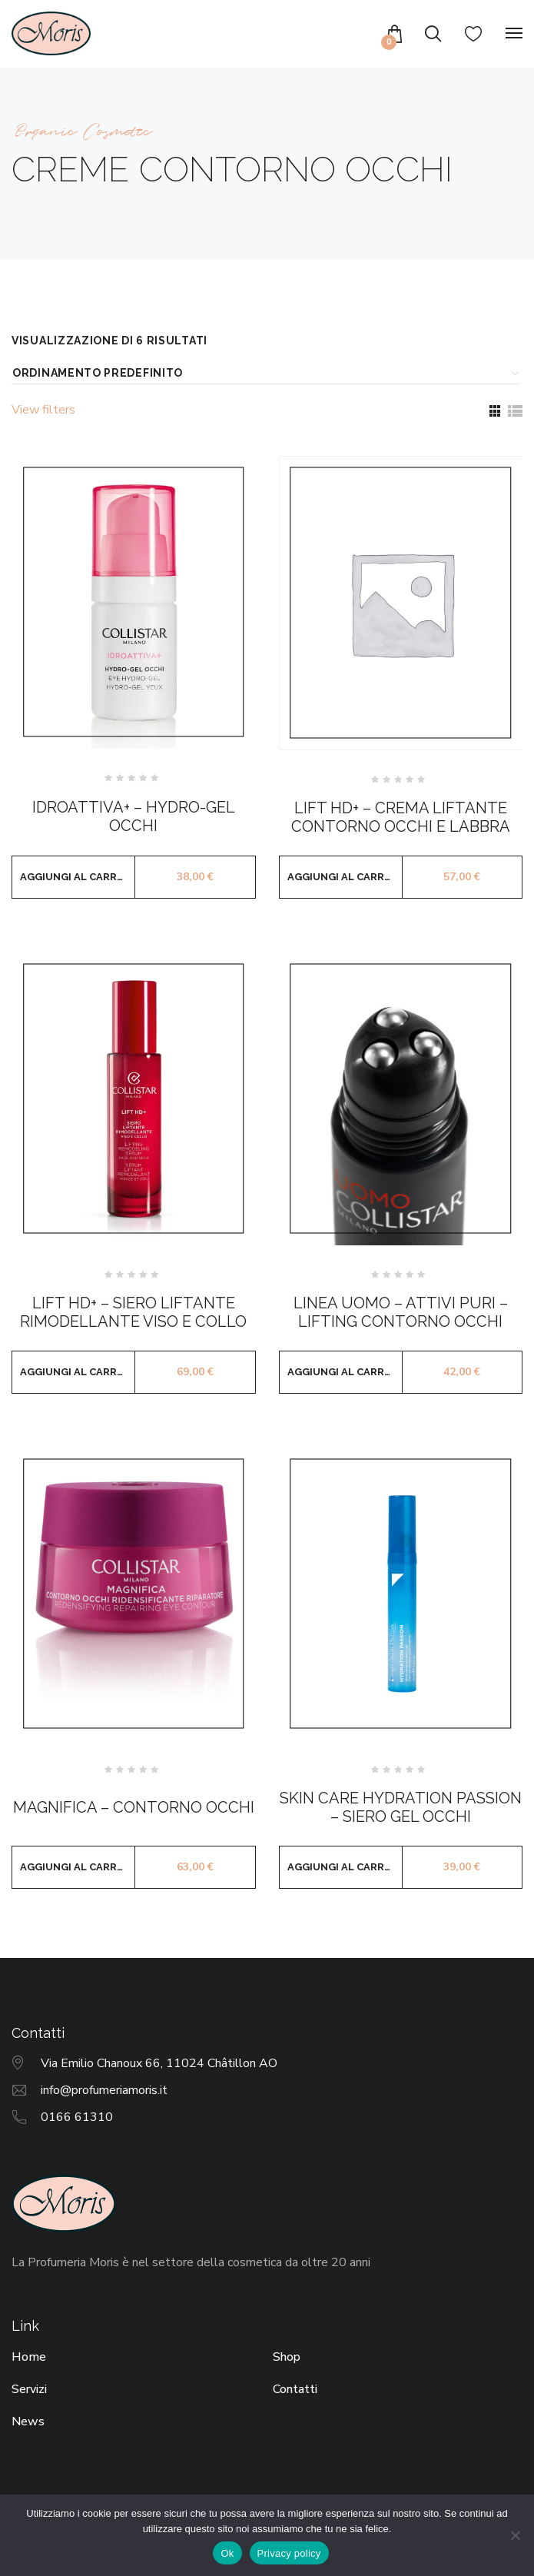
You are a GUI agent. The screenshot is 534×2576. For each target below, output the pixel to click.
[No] (514, 2535)
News (28, 2421)
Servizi (29, 2389)
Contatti (295, 2389)
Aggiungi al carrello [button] (77, 876)
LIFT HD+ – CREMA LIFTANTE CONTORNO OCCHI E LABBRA (400, 817)
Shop (286, 2356)
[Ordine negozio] (263, 373)
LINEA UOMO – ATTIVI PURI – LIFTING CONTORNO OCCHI (401, 1312)
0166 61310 (77, 2117)
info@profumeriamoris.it (104, 2090)
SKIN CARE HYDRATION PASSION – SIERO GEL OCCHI (401, 1807)
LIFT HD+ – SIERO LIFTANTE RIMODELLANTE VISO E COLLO (133, 1312)
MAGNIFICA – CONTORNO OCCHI (133, 1807)
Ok (227, 2553)
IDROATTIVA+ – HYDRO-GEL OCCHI (133, 816)
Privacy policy (289, 2553)
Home (29, 2356)
